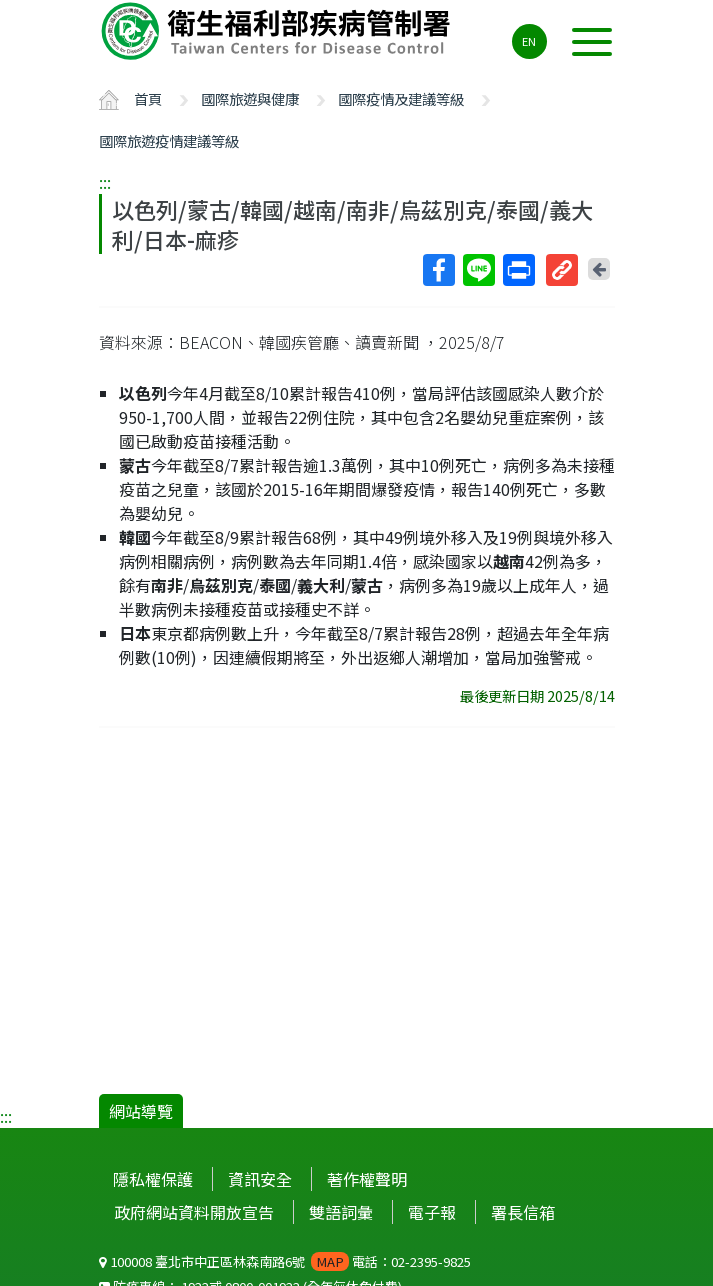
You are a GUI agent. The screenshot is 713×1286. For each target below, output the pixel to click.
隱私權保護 (153, 1179)
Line (478, 270)
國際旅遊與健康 (250, 98)
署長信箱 (523, 1212)
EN (529, 41)
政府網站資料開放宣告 (194, 1212)
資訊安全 (260, 1179)
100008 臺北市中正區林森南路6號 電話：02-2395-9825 (285, 1261)
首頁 (148, 98)
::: (105, 182)
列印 (518, 270)
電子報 (432, 1212)
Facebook (438, 270)
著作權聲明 (367, 1179)
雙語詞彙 (341, 1212)
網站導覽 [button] (141, 1111)
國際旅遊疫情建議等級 (169, 140)
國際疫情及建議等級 (401, 98)
